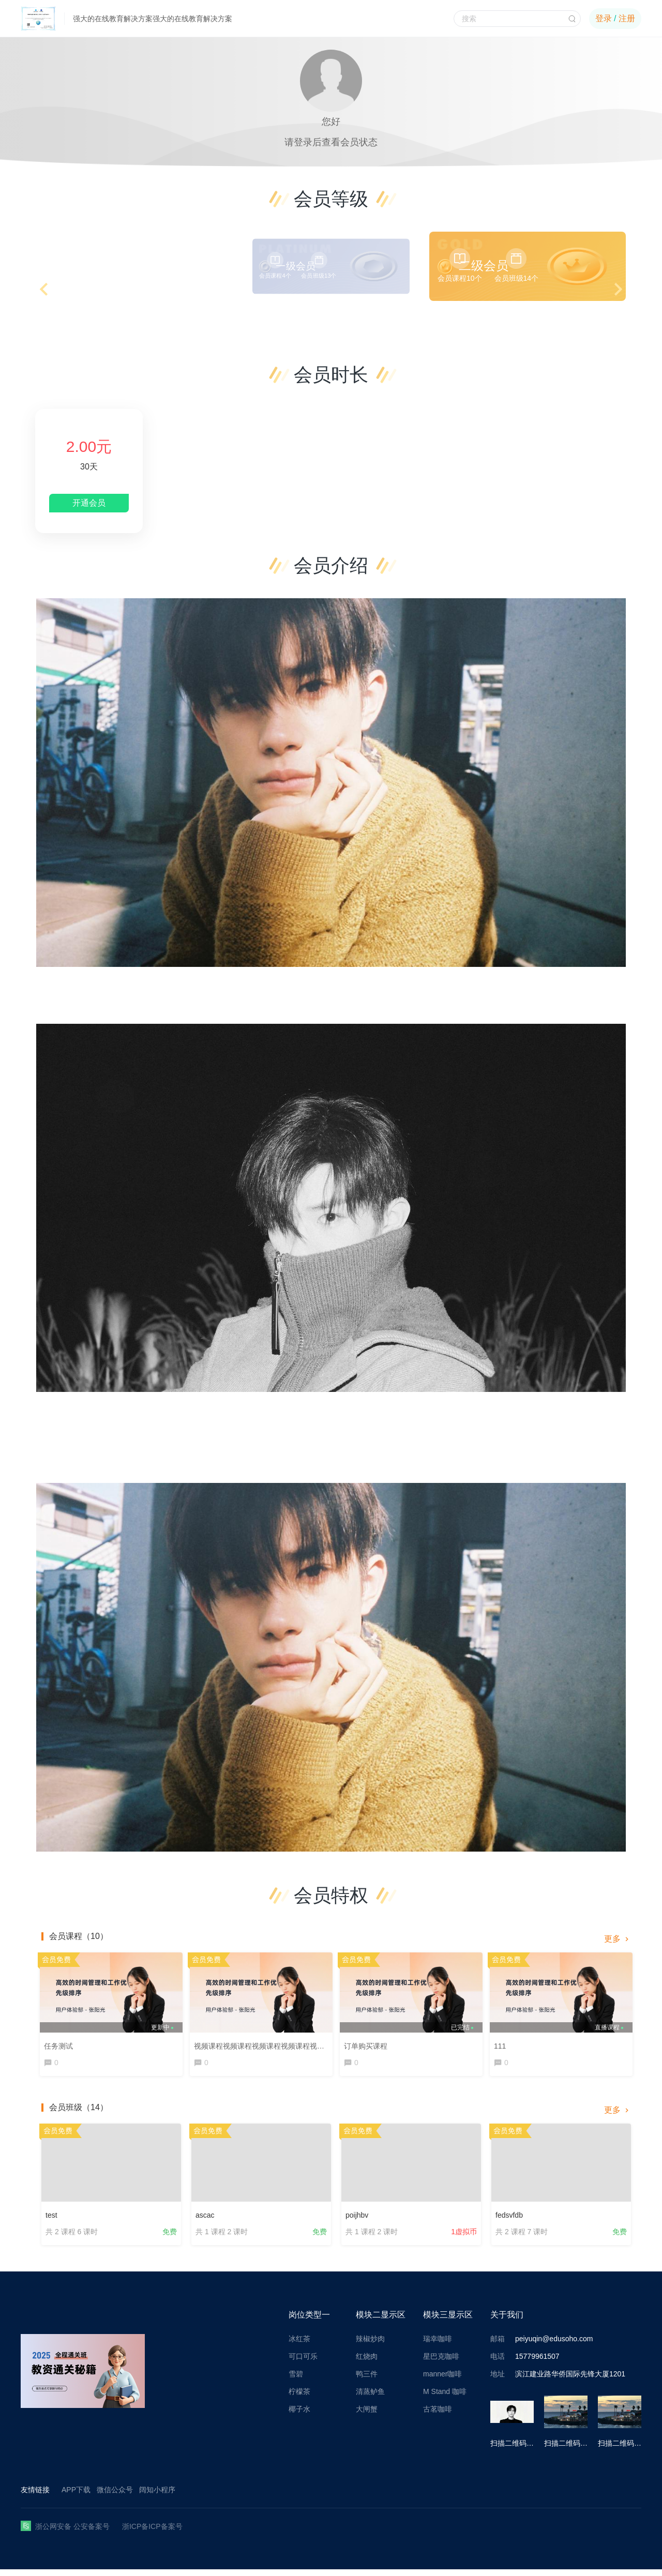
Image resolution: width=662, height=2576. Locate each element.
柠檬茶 (299, 2398)
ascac (205, 2217)
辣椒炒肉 (370, 2345)
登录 (603, 18)
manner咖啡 (442, 2380)
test (51, 2217)
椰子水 (299, 2416)
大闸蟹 (367, 2416)
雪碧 (296, 2380)
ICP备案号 (165, 2533)
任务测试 (61, 2043)
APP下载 (76, 2496)
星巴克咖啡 (441, 2363)
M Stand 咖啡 (445, 2398)
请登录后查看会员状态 (331, 142)
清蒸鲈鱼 (370, 2398)
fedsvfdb (509, 2217)
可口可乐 (303, 2363)
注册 (627, 18)
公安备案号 (91, 2533)
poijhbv (356, 2217)
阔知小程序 (157, 2496)
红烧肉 (367, 2363)
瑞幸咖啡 (437, 2345)
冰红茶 (299, 2345)
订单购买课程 (368, 2043)
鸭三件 (367, 2380)
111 (502, 2043)
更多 (617, 1938)
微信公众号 (115, 2496)
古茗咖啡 (437, 2416)
